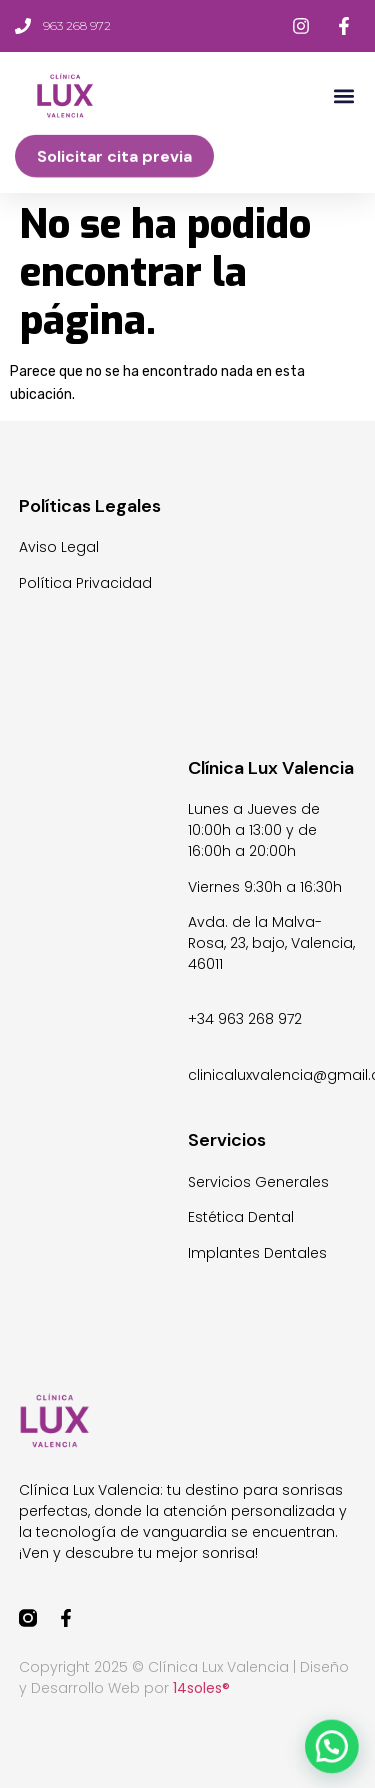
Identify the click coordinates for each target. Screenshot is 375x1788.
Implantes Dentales (257, 1253)
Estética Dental (241, 1217)
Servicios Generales (258, 1182)
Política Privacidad (85, 583)
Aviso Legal (59, 547)
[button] (343, 96)
